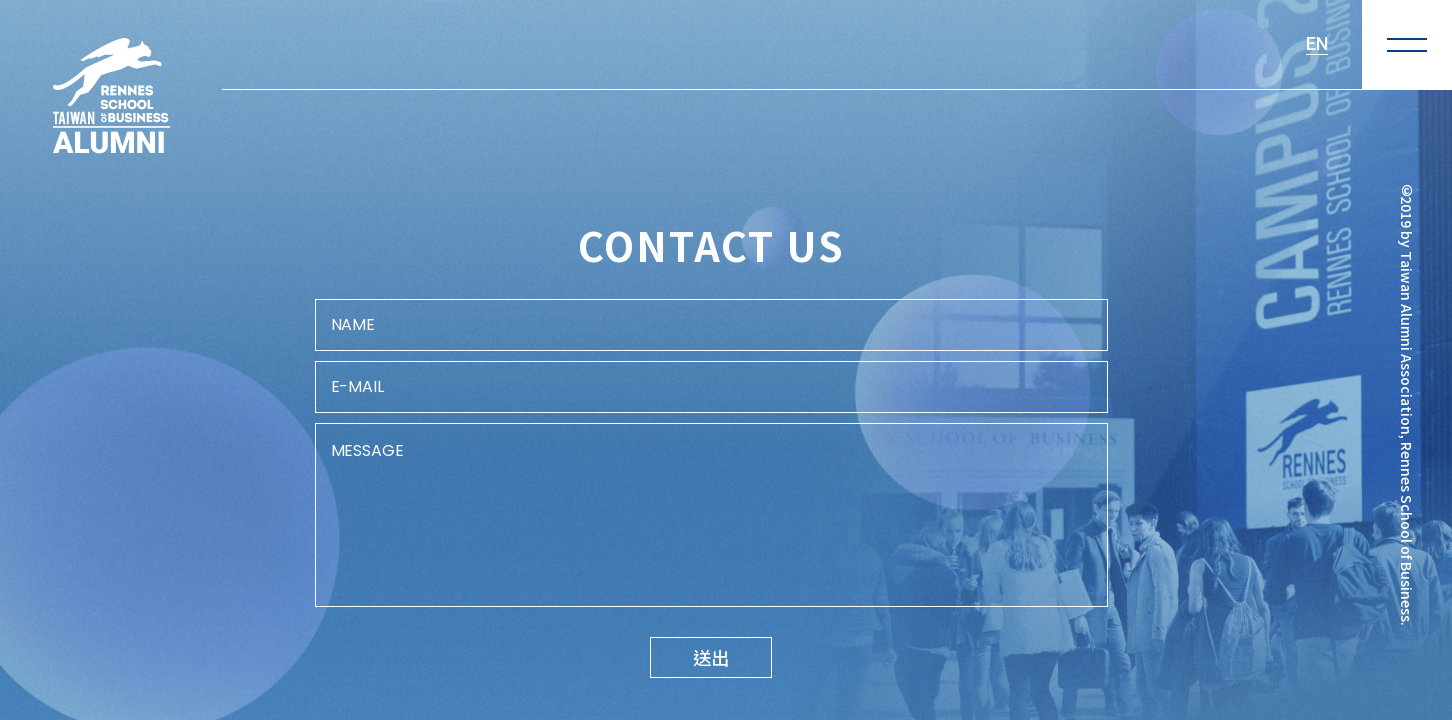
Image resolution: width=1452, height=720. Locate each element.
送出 (711, 657)
